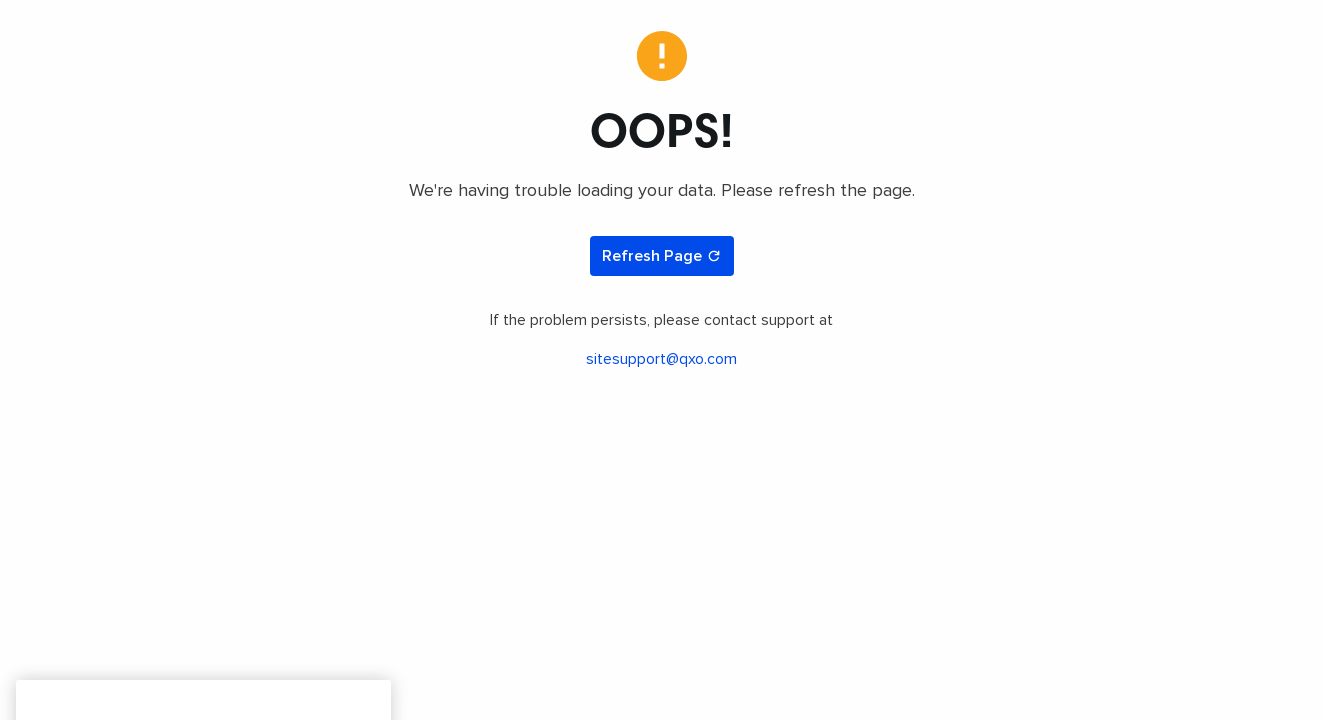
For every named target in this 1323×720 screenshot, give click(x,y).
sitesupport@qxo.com (661, 359)
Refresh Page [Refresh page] (662, 256)
